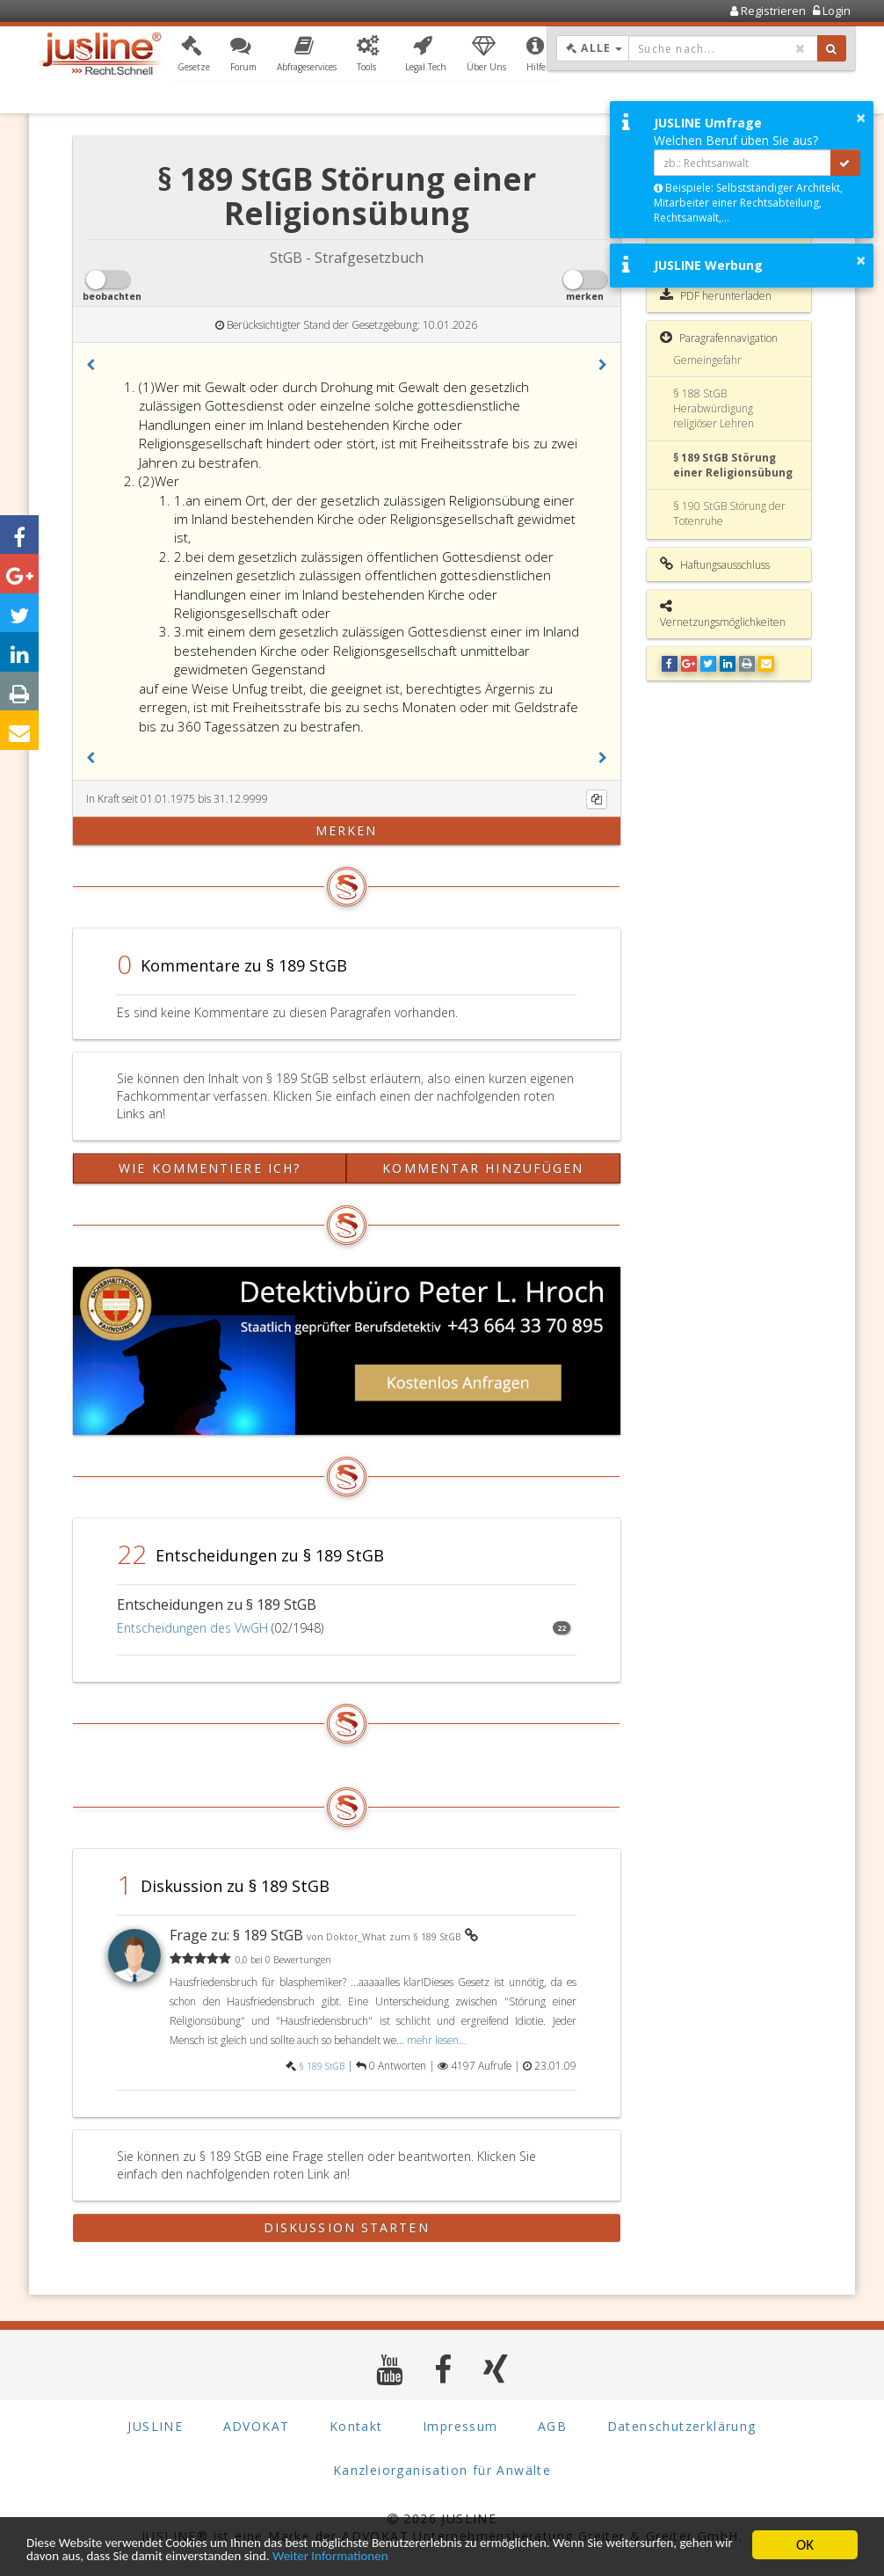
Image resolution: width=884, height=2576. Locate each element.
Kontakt (356, 2426)
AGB (552, 2426)
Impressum (460, 2426)
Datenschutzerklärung (682, 2426)
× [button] (861, 118)
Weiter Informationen (520, 2556)
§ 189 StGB (321, 2066)
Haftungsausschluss (715, 564)
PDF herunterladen (716, 295)
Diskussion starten (347, 2227)
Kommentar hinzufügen (482, 1168)
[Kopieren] (596, 799)
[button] (194, 55)
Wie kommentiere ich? (210, 1168)
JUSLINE (155, 2426)
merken (346, 830)
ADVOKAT (256, 2426)
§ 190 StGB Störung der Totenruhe (729, 513)
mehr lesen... (437, 2040)
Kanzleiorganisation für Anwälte (442, 2470)
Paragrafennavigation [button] (719, 338)
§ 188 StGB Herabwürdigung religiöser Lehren (713, 408)
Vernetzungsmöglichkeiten (723, 614)
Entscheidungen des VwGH (192, 1627)
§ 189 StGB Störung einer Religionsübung (733, 465)
